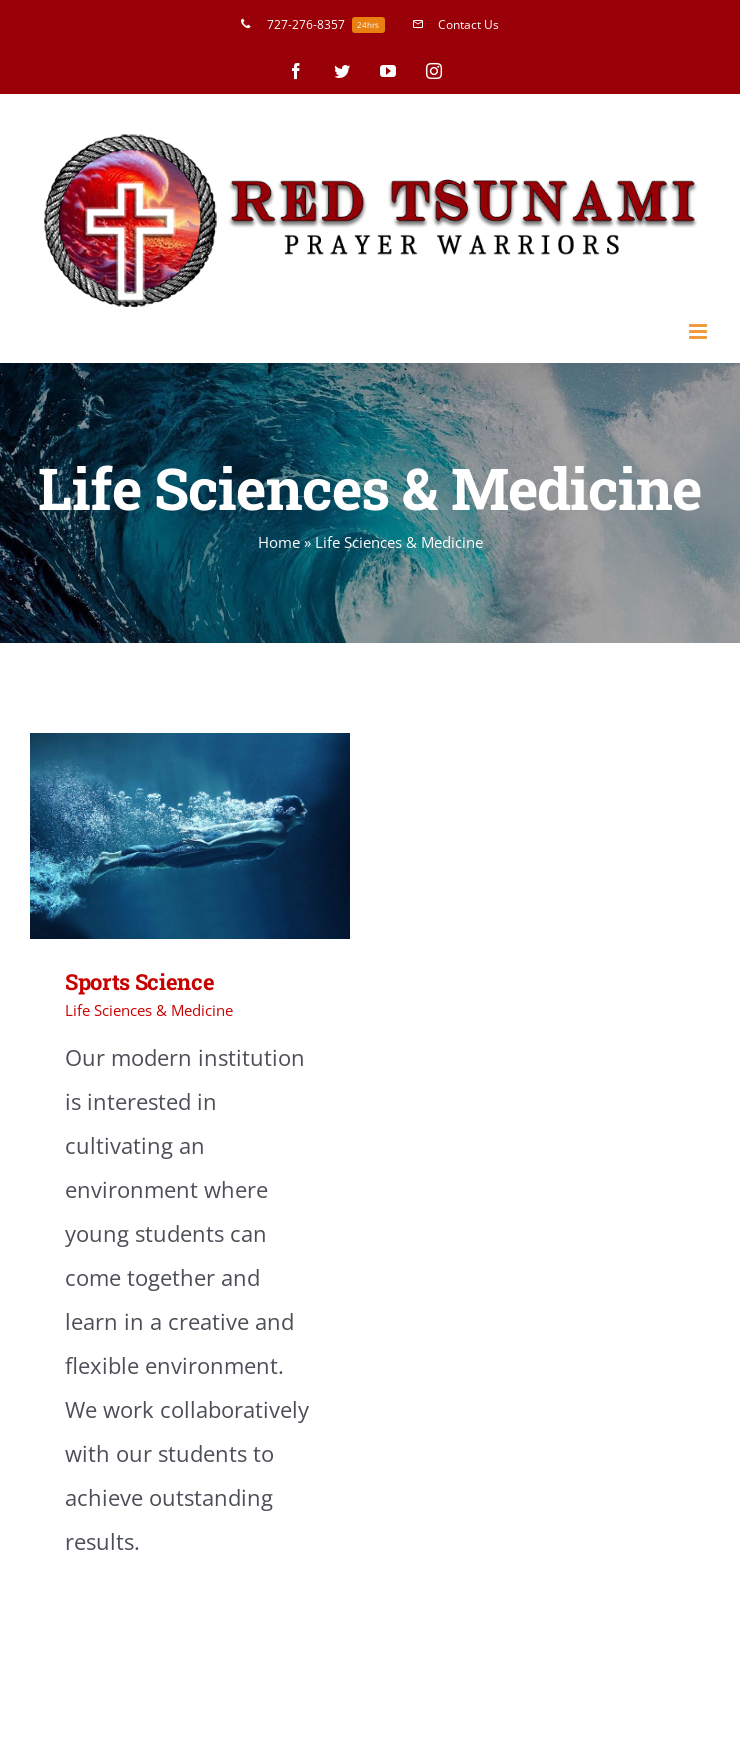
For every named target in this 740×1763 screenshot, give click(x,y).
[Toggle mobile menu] (699, 331)
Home (279, 542)
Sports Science (139, 981)
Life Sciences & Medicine (149, 1010)
